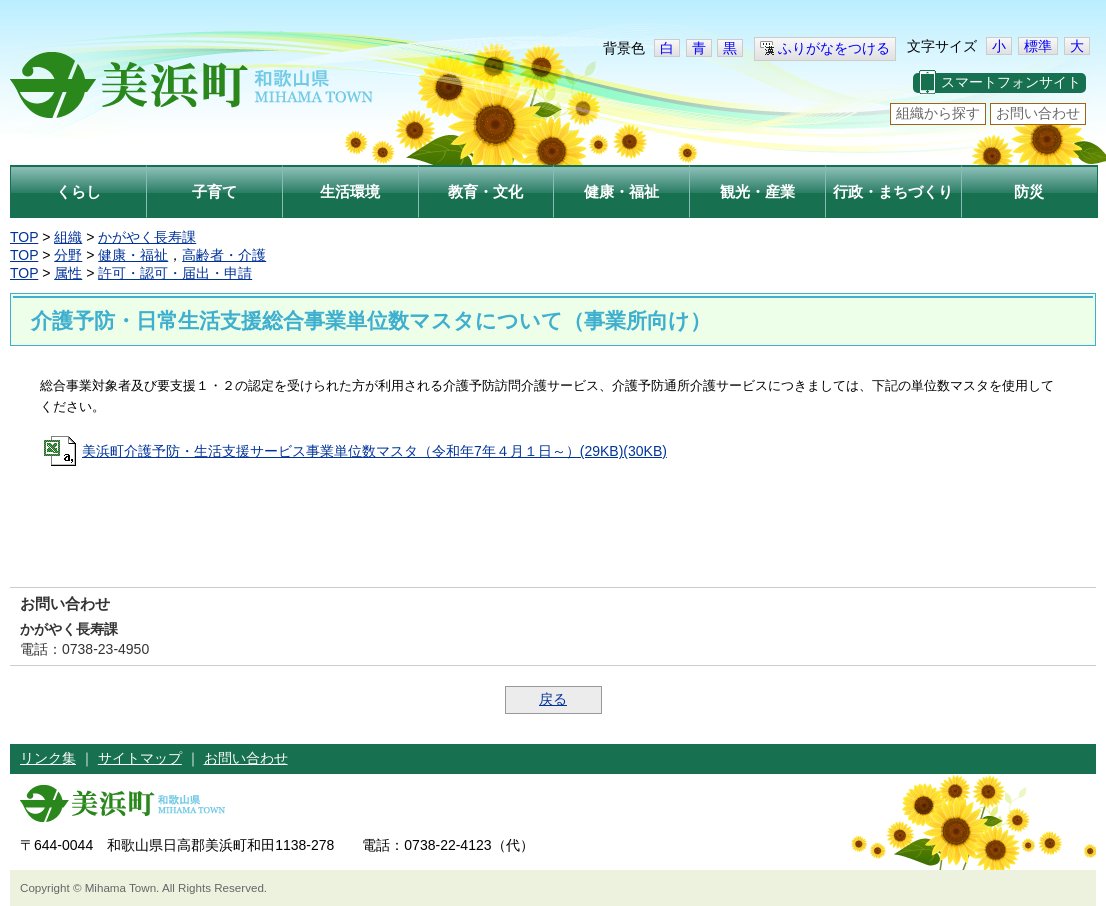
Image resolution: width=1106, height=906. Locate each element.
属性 (68, 273)
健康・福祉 (133, 255)
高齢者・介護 (224, 255)
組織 (68, 237)
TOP (24, 237)
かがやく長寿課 (147, 237)
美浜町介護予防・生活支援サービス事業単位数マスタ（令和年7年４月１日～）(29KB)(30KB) (374, 451)
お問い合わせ (1038, 113)
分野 (68, 255)
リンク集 (48, 758)
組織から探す (938, 113)
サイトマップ (140, 758)
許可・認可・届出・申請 (175, 273)
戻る (553, 699)
